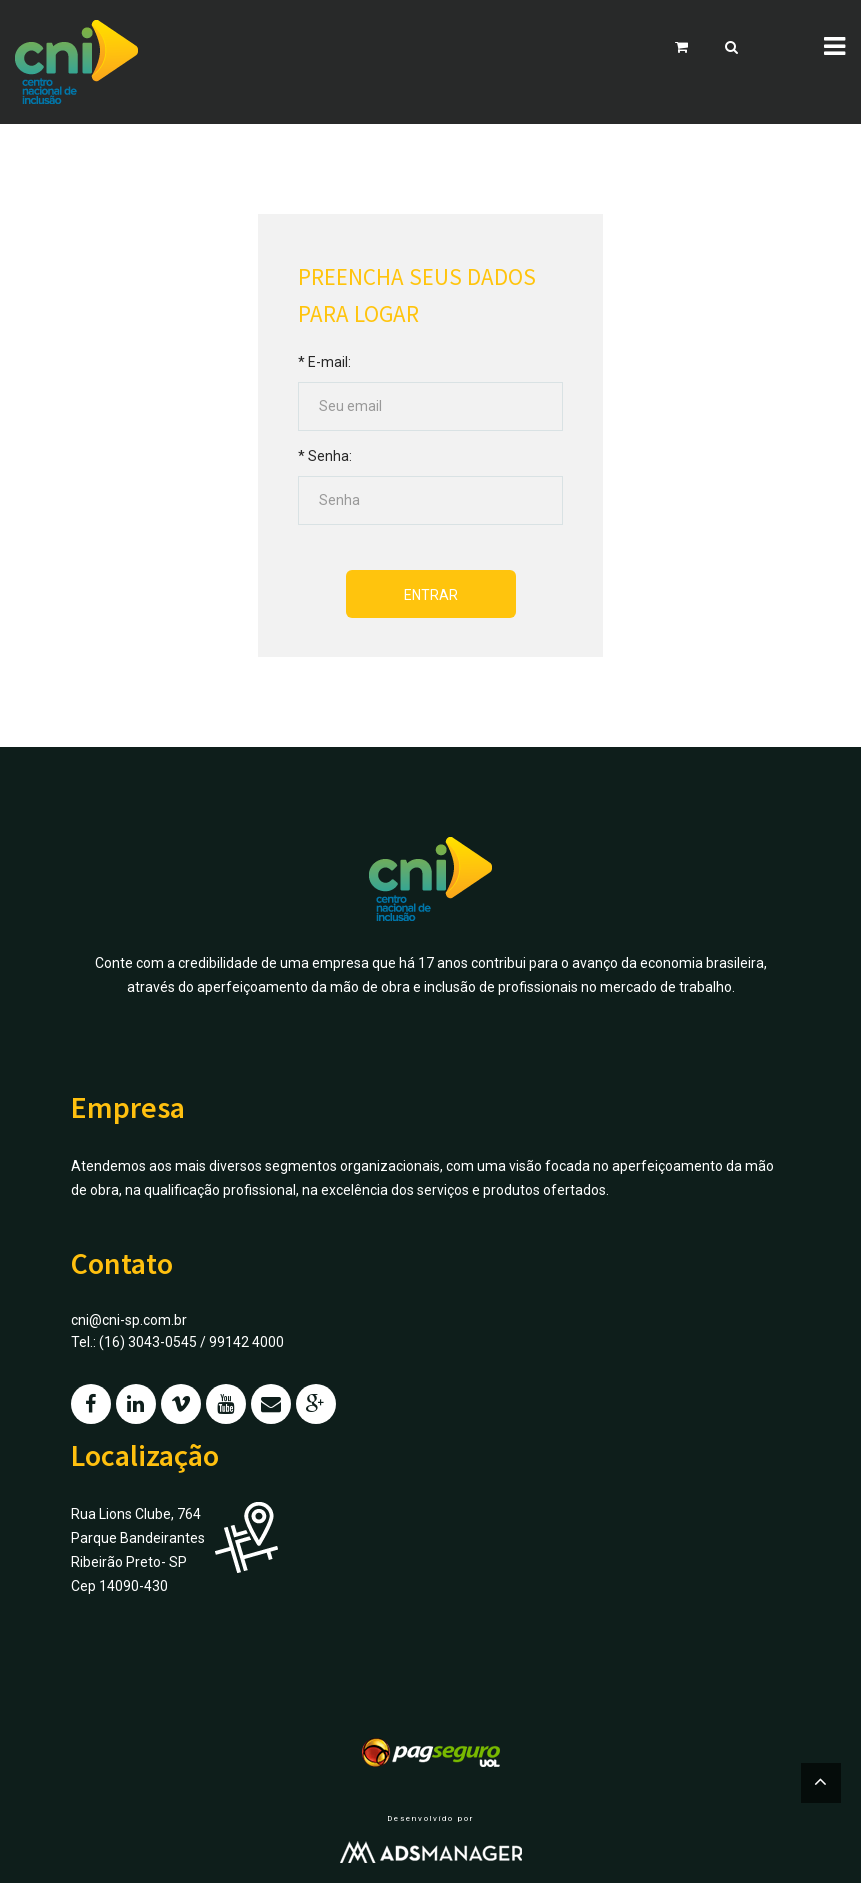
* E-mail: (324, 362)
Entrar (431, 595)
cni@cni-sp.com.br (129, 1320)
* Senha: (325, 456)
